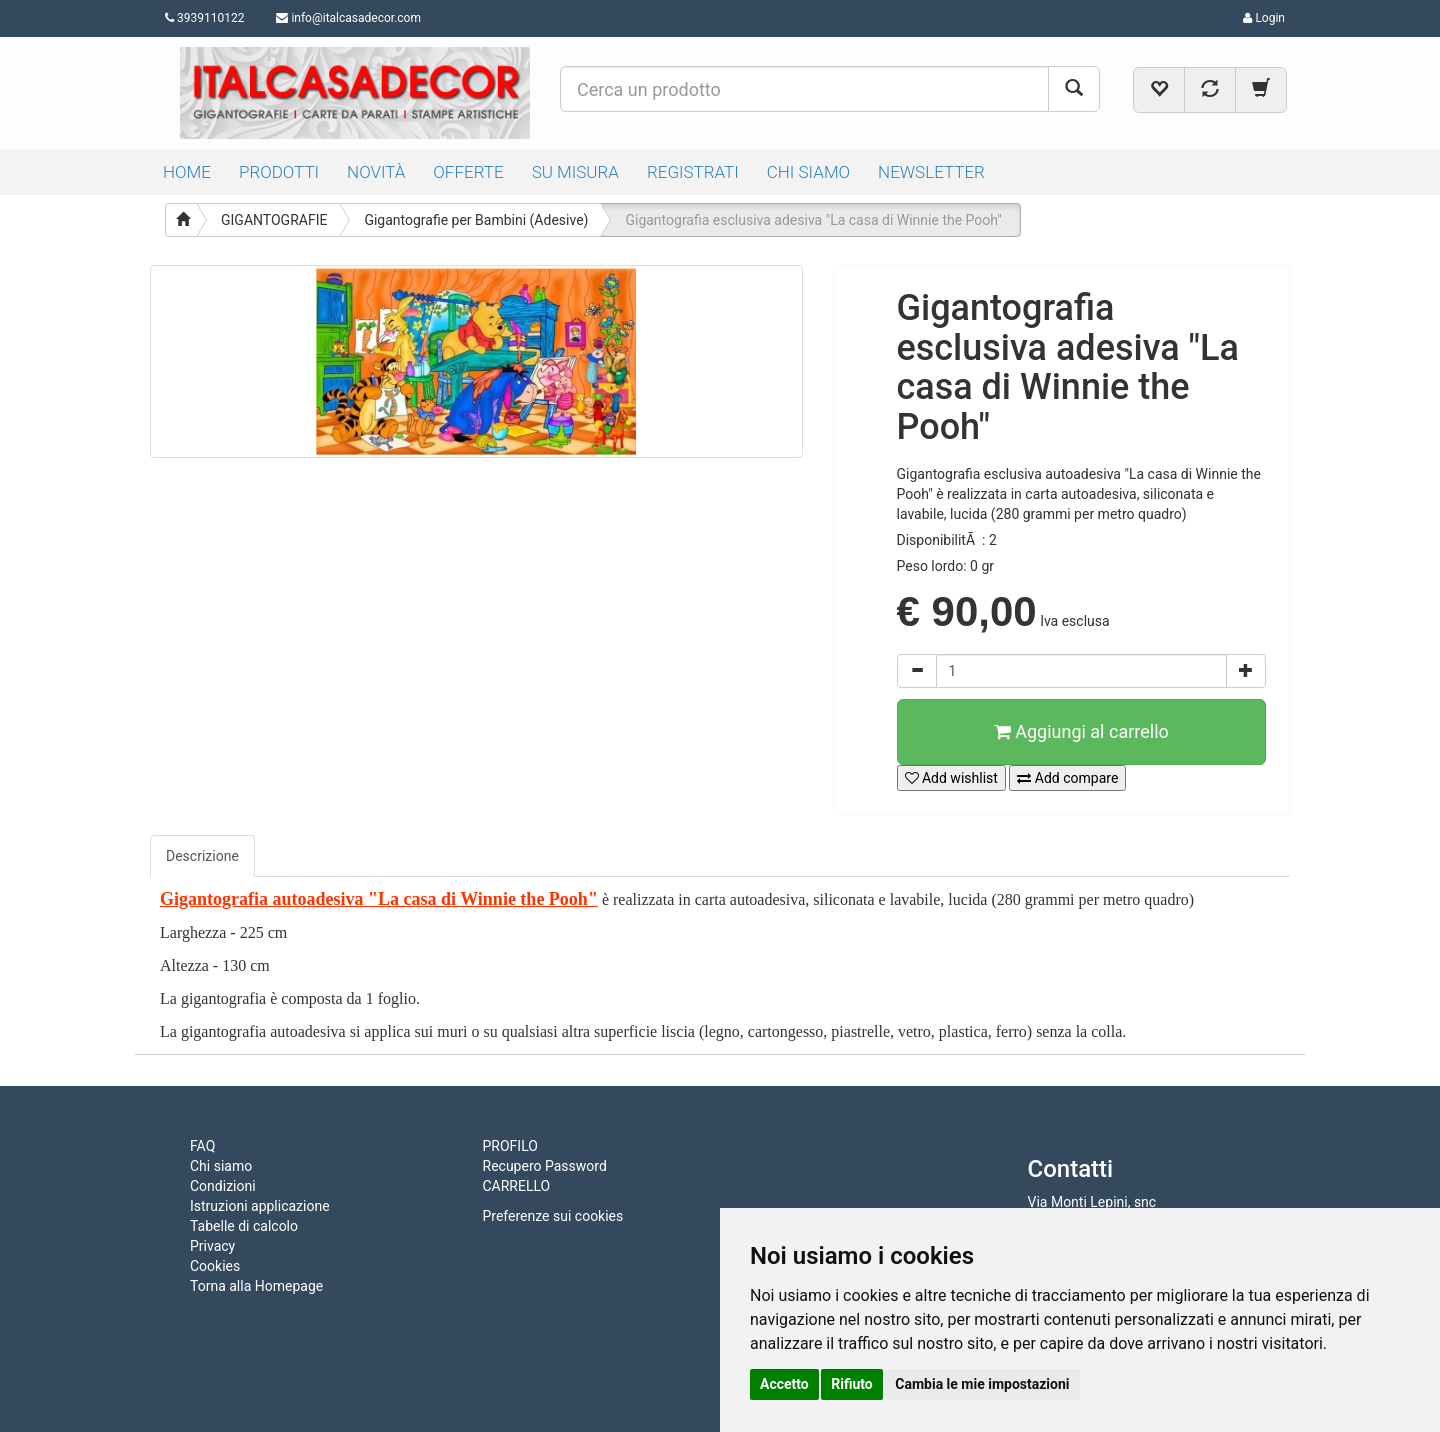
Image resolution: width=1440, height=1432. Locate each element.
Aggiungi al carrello (1081, 731)
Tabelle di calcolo (244, 1226)
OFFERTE (468, 172)
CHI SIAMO (808, 172)
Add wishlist (951, 778)
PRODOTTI (279, 172)
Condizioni (223, 1186)
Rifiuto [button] (852, 1384)
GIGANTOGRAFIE (274, 220)
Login (1264, 18)
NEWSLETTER (931, 172)
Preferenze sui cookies (553, 1216)
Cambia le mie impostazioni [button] (982, 1384)
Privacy (212, 1246)
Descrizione (202, 856)
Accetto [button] (784, 1384)
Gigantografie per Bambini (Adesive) (476, 220)
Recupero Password (545, 1166)
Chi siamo (221, 1166)
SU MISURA (575, 172)
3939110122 (204, 18)
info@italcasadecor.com (356, 18)
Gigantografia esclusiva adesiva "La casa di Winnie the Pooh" (813, 220)
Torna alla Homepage (256, 1286)
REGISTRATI (693, 172)
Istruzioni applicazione (260, 1206)
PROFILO (510, 1146)
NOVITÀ (376, 172)
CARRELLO (517, 1186)
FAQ (202, 1146)
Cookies (215, 1266)
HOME (187, 172)
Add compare (1067, 778)
